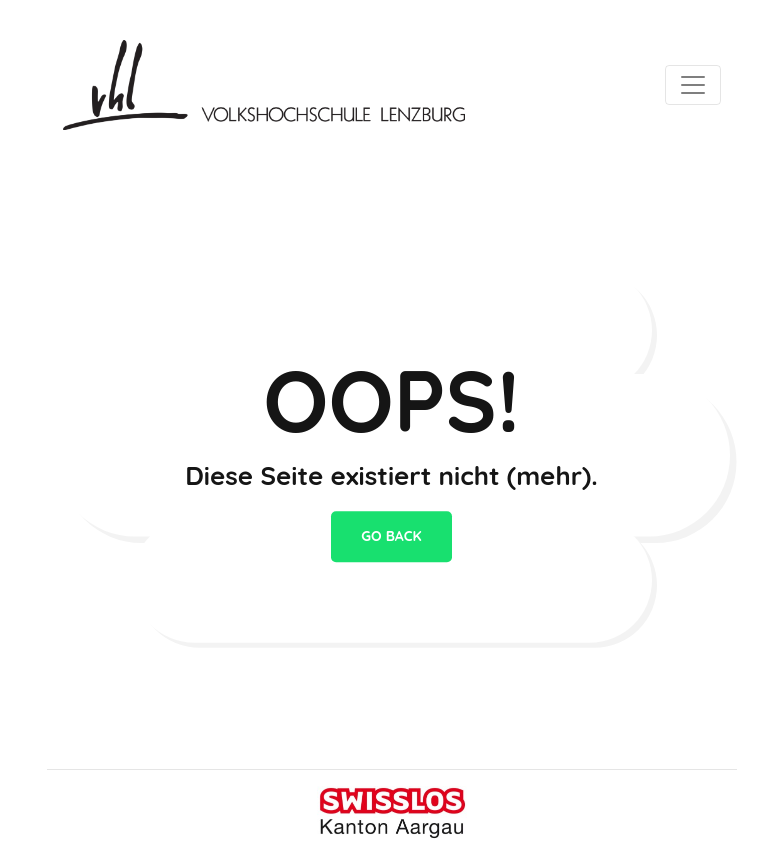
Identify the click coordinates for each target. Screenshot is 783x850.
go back (391, 536)
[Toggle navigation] (693, 85)
